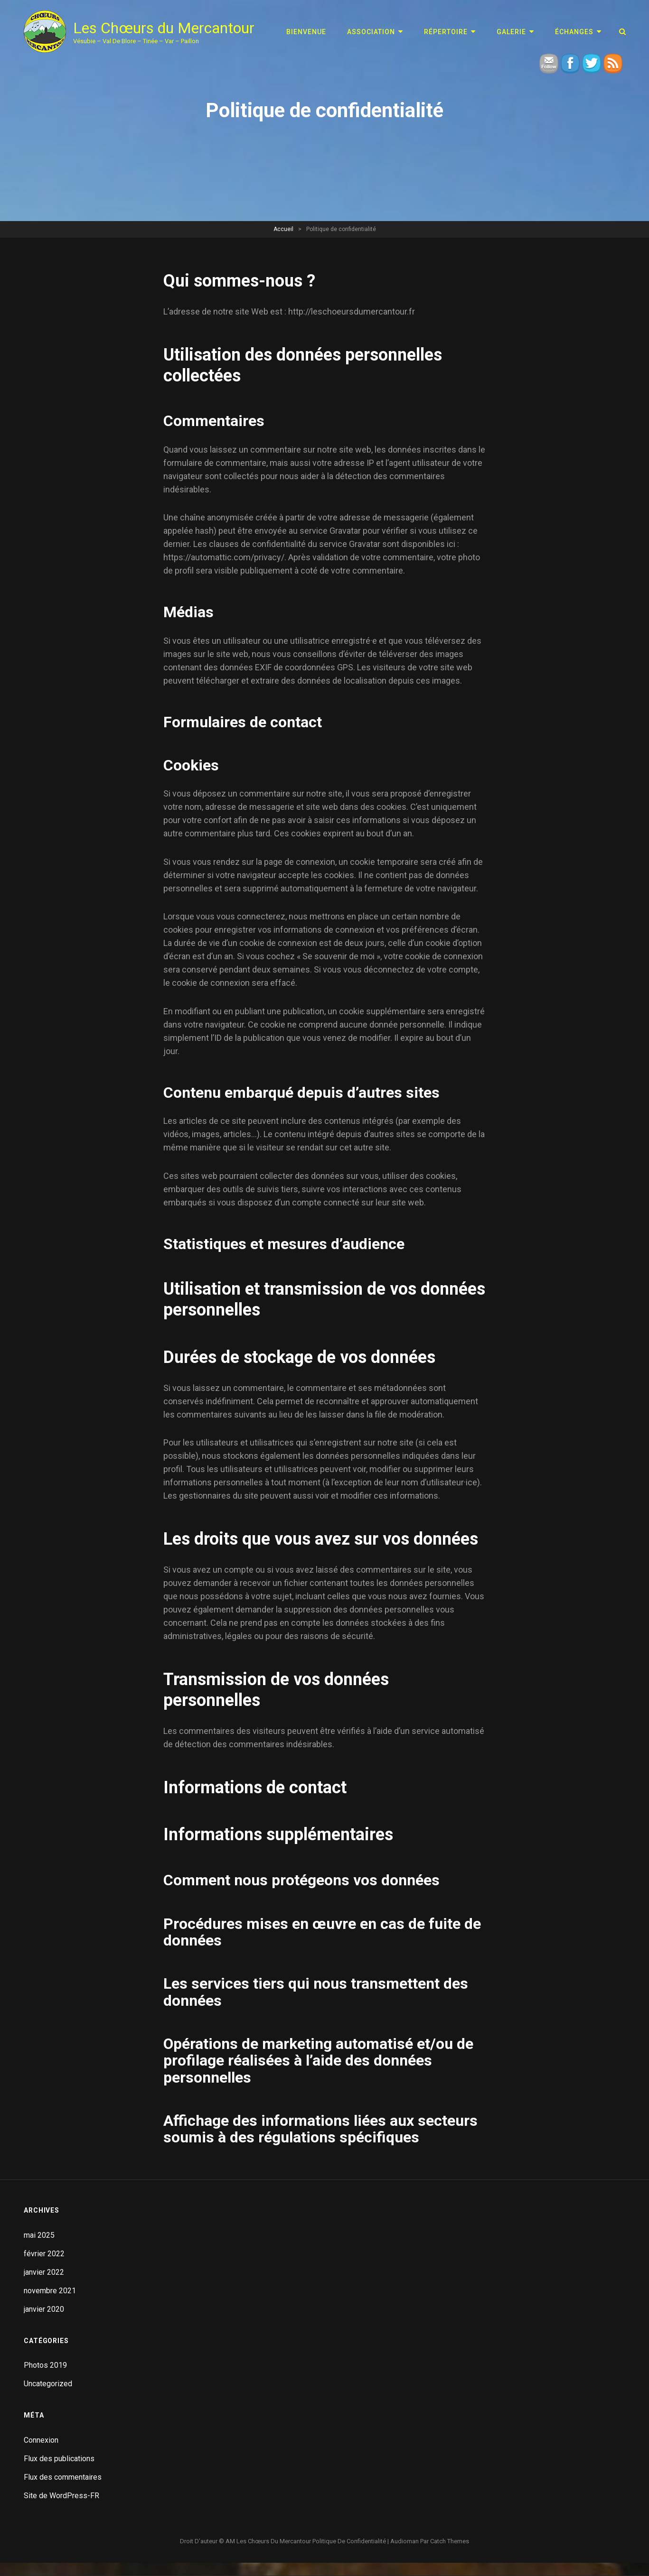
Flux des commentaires (63, 2477)
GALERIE (511, 32)
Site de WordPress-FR (61, 2495)
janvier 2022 (44, 2272)
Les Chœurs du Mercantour (163, 28)
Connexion (41, 2440)
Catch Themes (449, 2541)
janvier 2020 (44, 2309)
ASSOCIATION (371, 32)
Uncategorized (48, 2383)
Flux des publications (59, 2458)
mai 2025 (39, 2235)
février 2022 (44, 2253)
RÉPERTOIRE (446, 32)
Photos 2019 (45, 2365)
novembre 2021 (50, 2290)
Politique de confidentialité (349, 2541)
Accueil (283, 229)
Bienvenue (306, 32)
